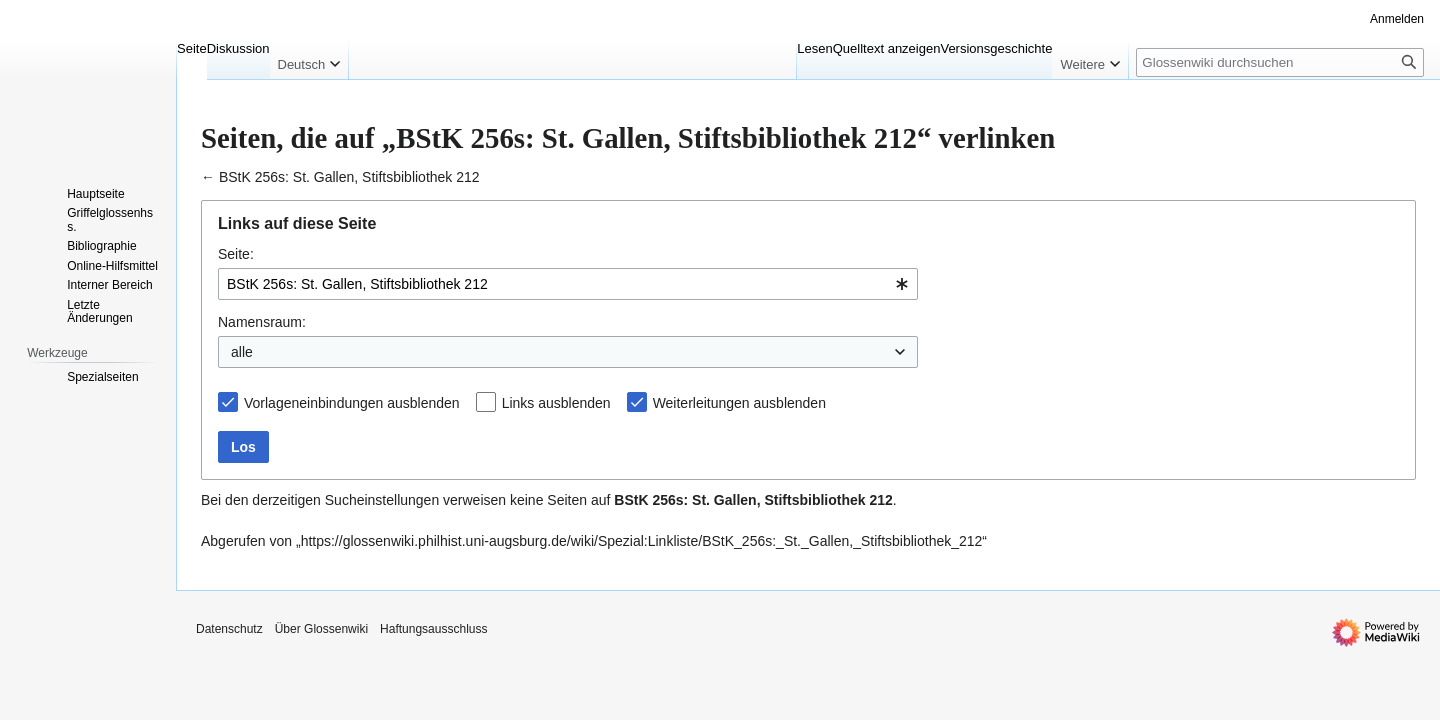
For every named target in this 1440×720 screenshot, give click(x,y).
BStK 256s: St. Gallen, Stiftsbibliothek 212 (349, 177)
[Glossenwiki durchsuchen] (1280, 62)
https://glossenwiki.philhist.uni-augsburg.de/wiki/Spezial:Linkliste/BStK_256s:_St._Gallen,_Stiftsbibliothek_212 (642, 541)
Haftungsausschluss (433, 629)
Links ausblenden (556, 403)
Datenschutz (229, 629)
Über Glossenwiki (321, 629)
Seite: (236, 254)
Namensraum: (262, 322)
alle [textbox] (242, 352)
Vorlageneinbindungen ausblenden (352, 403)
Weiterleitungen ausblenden (739, 403)
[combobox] (568, 284)
